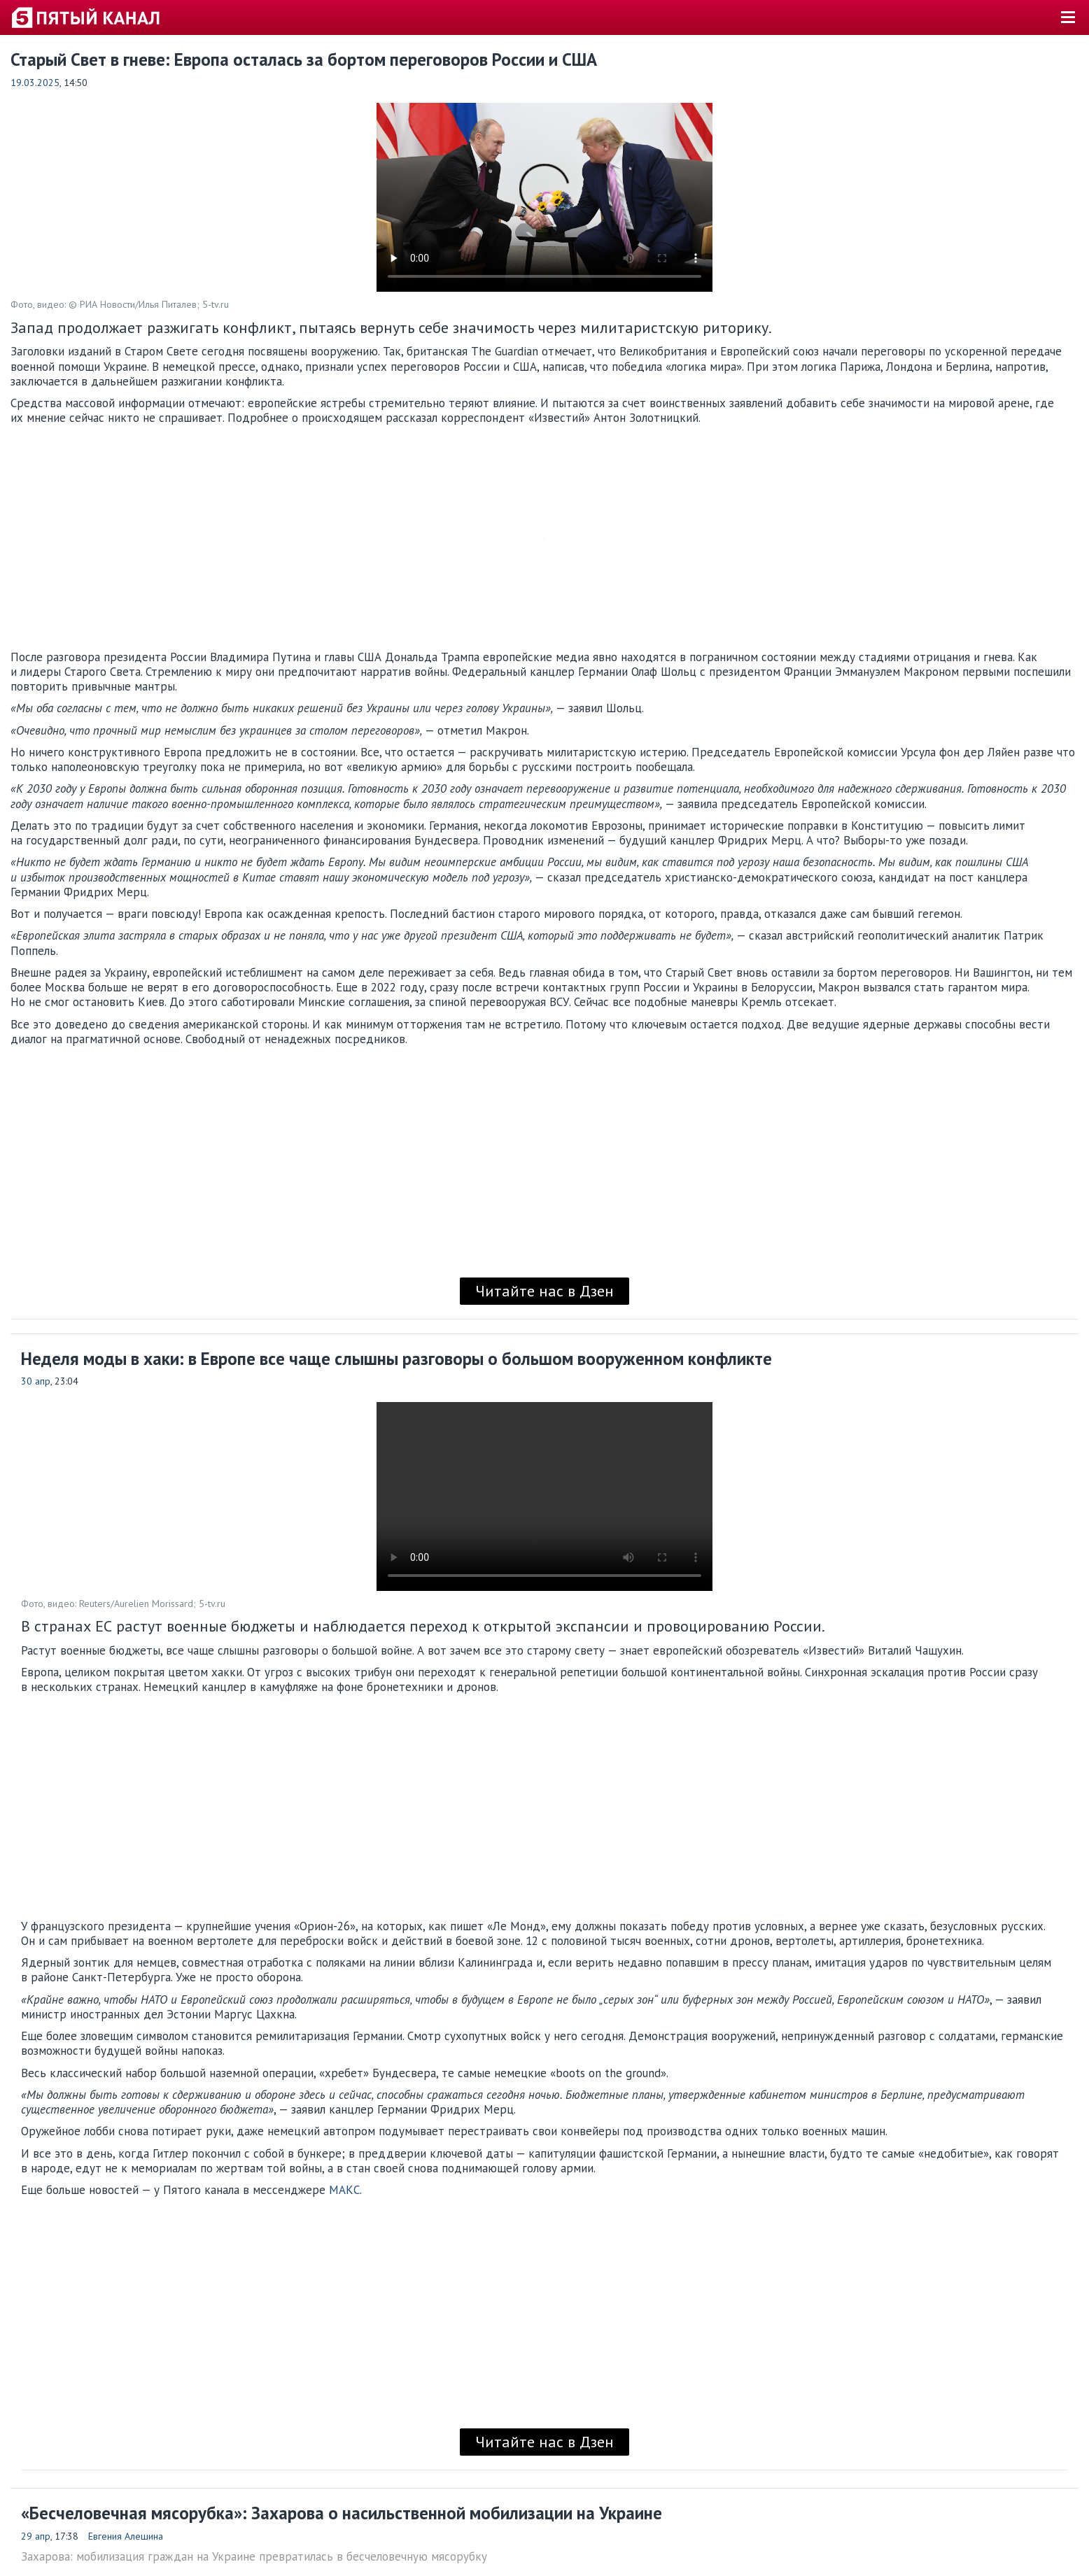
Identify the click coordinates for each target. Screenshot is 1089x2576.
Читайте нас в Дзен (544, 1291)
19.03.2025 (34, 82)
